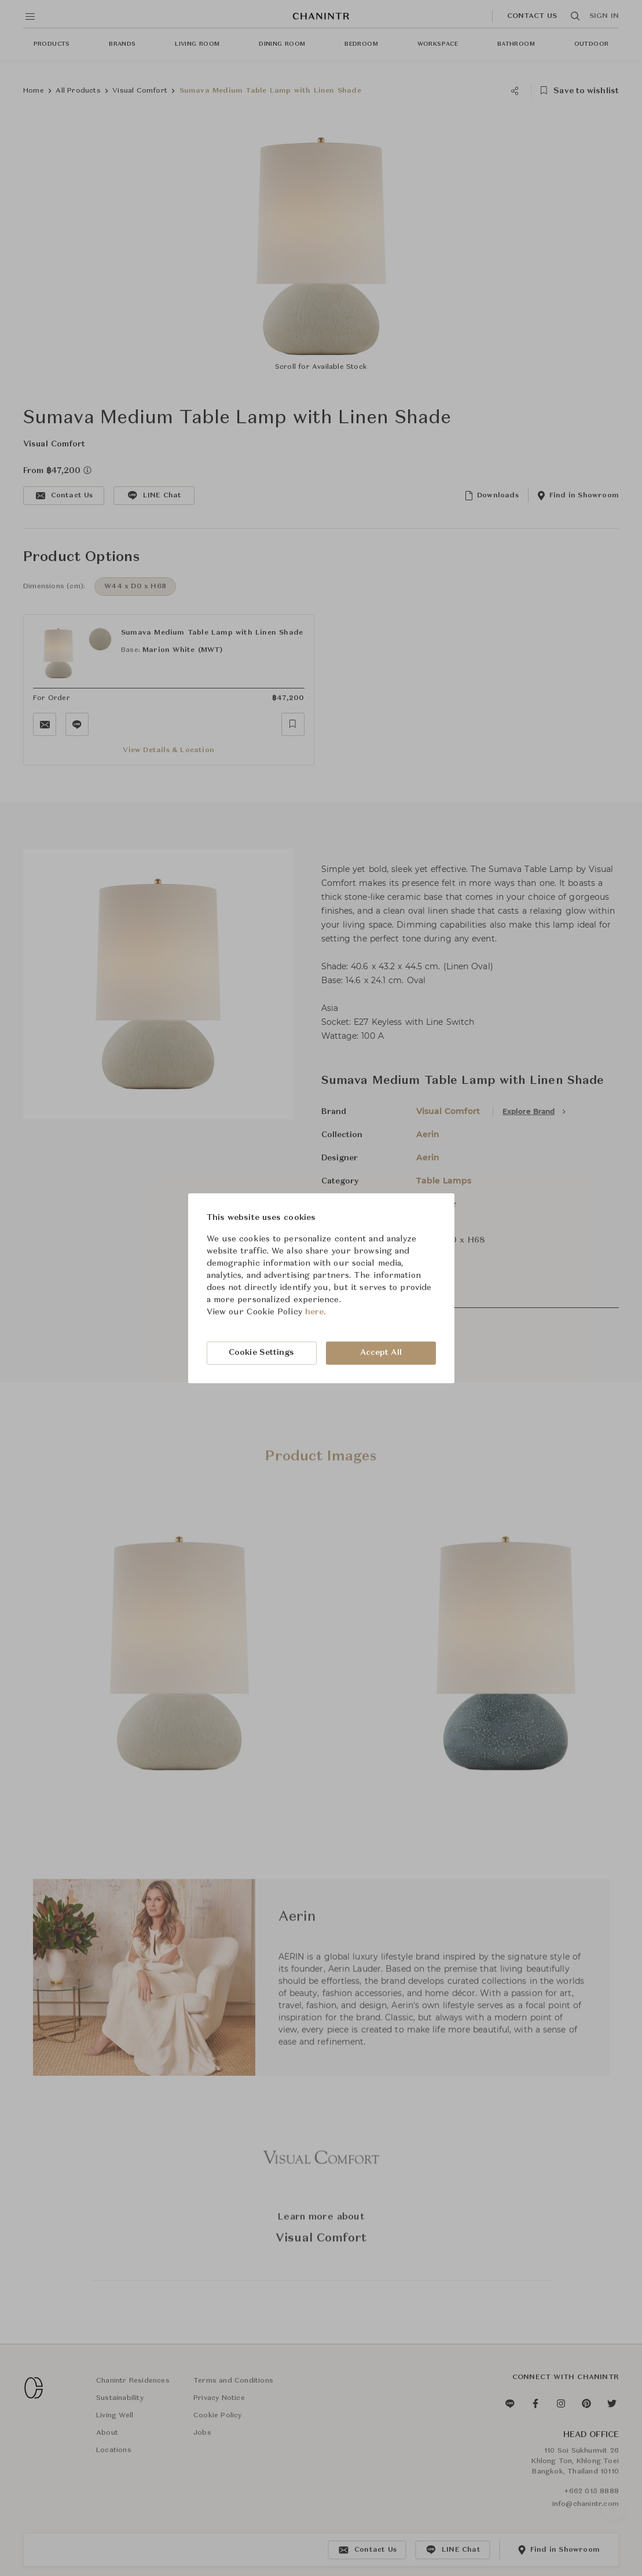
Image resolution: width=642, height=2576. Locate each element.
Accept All (381, 1353)
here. (315, 1312)
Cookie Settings (262, 1353)
